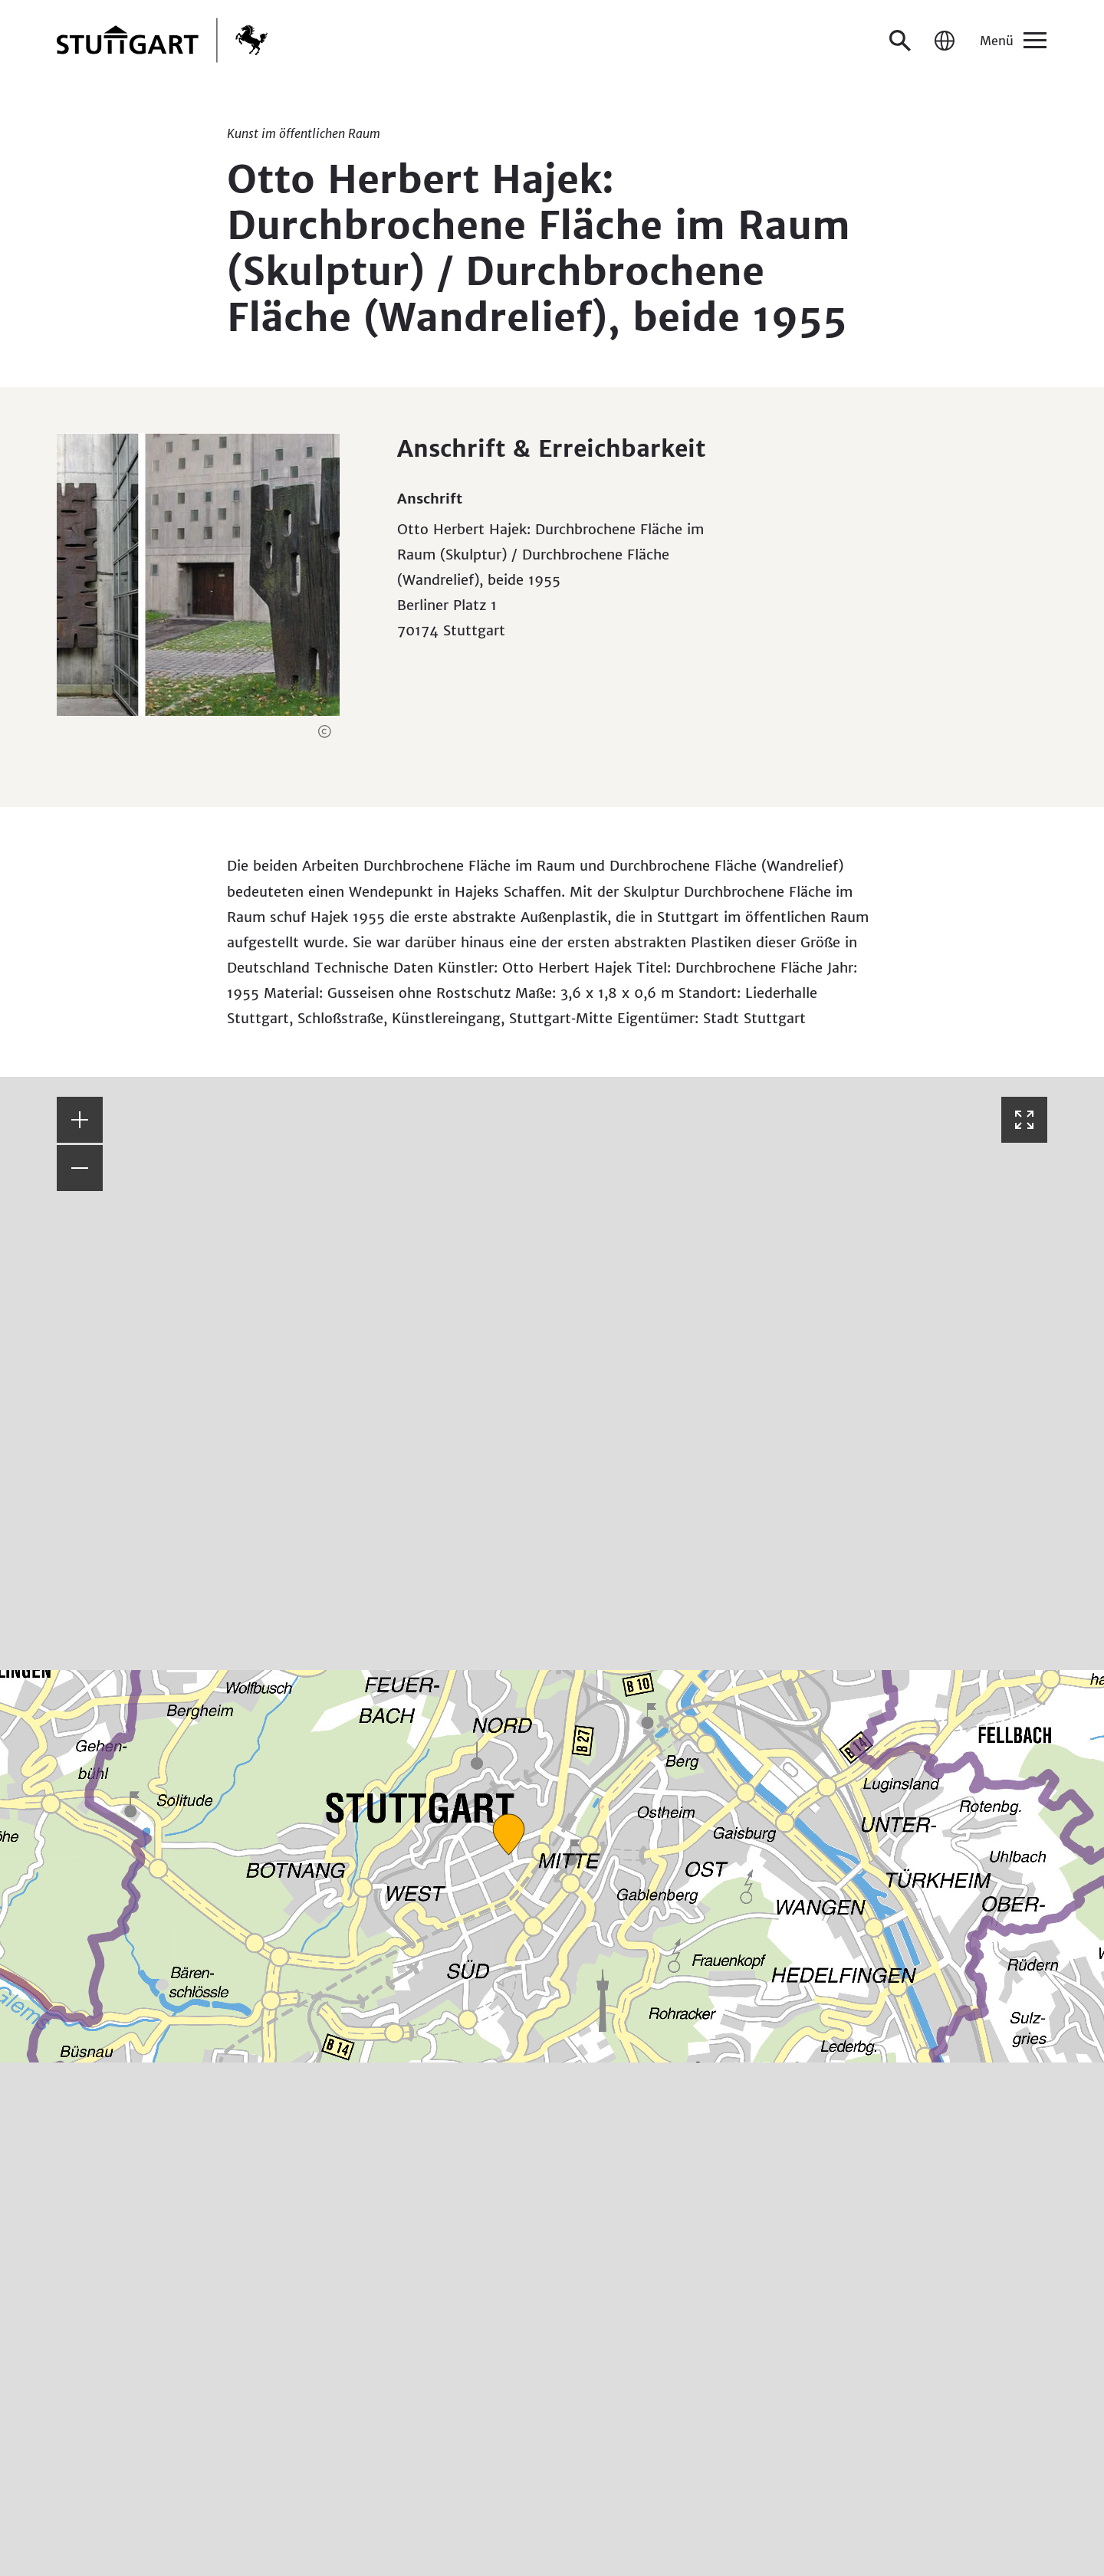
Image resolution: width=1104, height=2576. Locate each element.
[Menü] (1012, 40)
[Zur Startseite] (162, 40)
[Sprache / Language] (944, 40)
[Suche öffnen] (900, 40)
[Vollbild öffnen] (1024, 1120)
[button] (324, 731)
